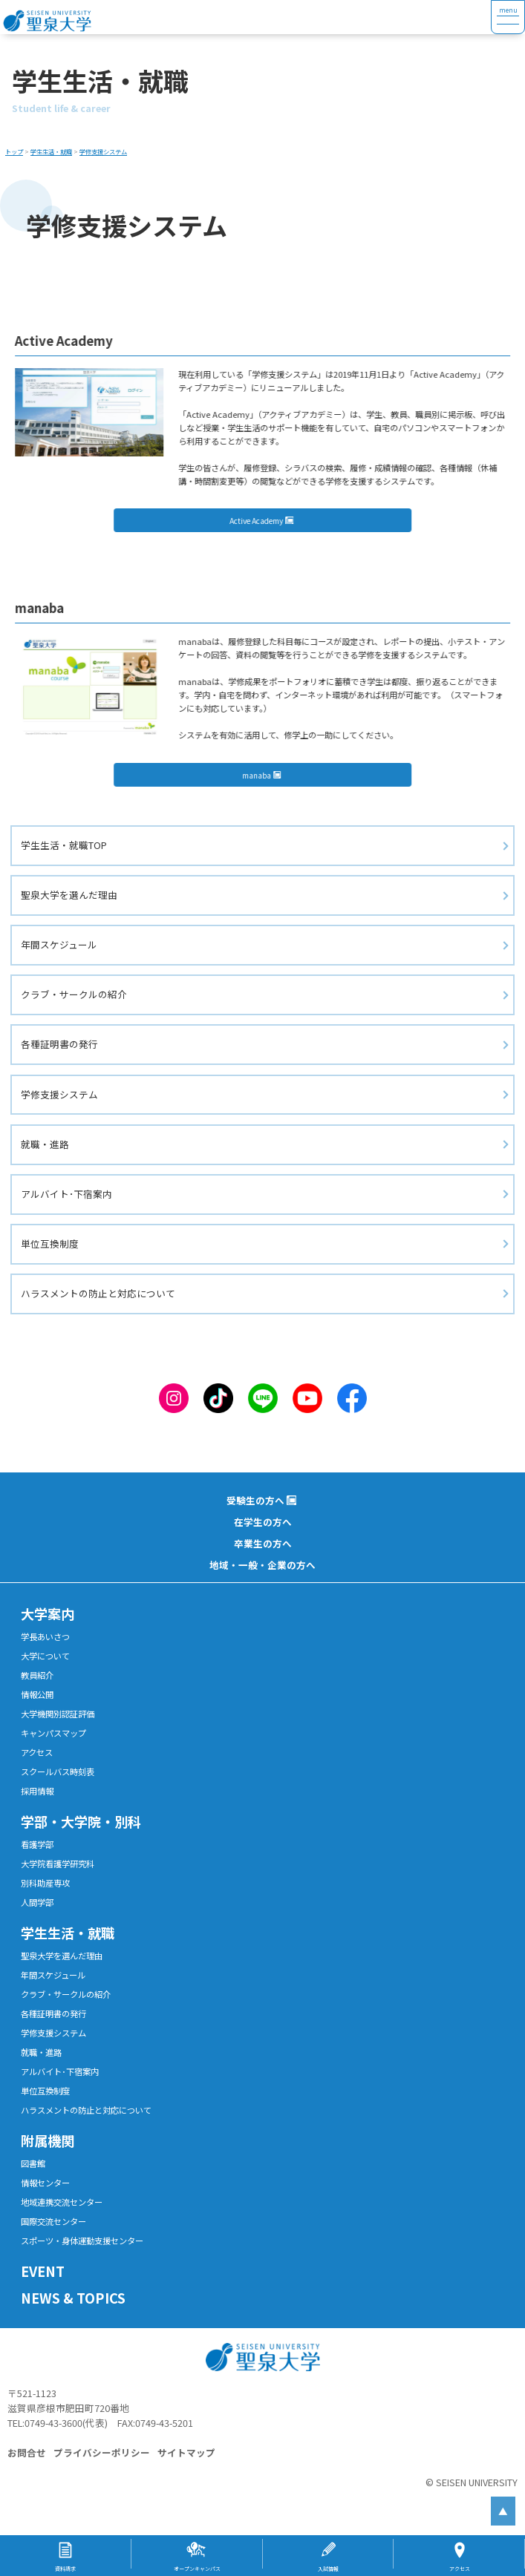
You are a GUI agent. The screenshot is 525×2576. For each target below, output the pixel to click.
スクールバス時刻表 (57, 1771)
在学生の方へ (263, 1522)
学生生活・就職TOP (64, 845)
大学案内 (47, 1613)
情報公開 (37, 1694)
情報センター (45, 2183)
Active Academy (263, 520)
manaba (263, 775)
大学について (45, 1656)
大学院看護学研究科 (57, 1863)
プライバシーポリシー (101, 2452)
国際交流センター (53, 2221)
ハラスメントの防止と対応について (98, 1293)
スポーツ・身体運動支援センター (82, 2240)
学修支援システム (59, 1094)
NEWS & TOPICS (73, 2297)
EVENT (43, 2271)
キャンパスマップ (53, 1733)
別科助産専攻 (45, 1883)
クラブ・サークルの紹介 (74, 994)
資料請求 (65, 2568)
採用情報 (37, 1791)
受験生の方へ (255, 1500)
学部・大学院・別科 (81, 1821)
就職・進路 (45, 1144)
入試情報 (328, 2568)
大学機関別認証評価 (57, 1714)
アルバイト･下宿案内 (66, 1194)
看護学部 (37, 1844)
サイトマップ (186, 2452)
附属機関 (47, 2140)
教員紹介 (37, 1675)
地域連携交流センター (61, 2202)
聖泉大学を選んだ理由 (69, 895)
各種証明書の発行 (59, 1044)
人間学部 (37, 1902)
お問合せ (26, 2452)
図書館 (33, 2163)
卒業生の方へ (263, 1543)
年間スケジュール (59, 944)
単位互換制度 (50, 1243)
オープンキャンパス (197, 2568)
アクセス (37, 1752)
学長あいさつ (45, 1636)
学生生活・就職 (67, 1932)
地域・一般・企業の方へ (262, 1565)
